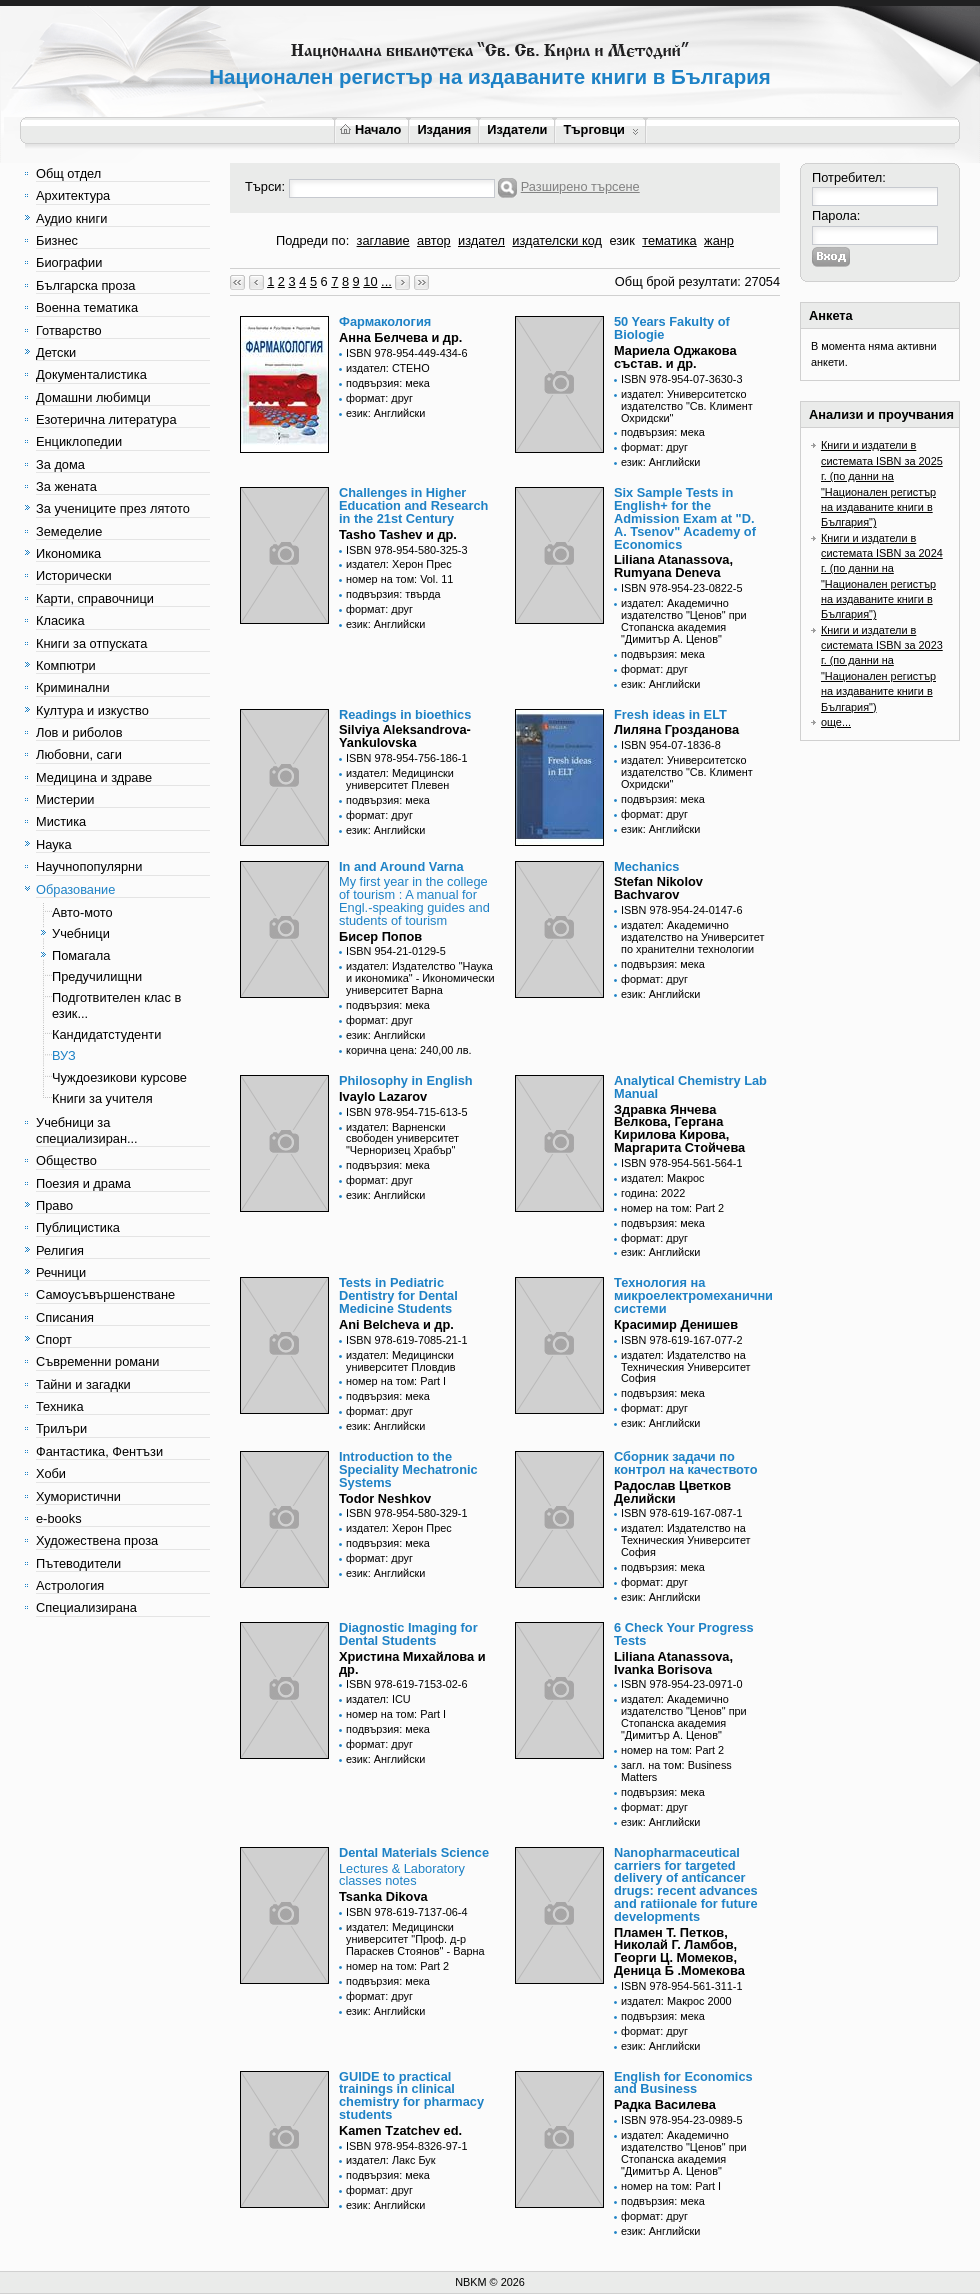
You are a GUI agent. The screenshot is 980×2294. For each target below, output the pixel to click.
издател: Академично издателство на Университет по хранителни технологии (692, 937)
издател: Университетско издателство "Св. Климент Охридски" (687, 406)
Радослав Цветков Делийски (672, 1492)
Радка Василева (665, 2104)
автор (434, 240)
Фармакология (385, 321)
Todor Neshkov (385, 1498)
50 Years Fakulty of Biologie (672, 328)
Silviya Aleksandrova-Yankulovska (405, 736)
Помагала (81, 955)
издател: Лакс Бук (391, 2160)
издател (481, 240)
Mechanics (646, 866)
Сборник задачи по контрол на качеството (686, 1463)
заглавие (383, 240)
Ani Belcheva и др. (396, 1324)
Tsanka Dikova (383, 1896)
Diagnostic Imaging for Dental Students (408, 1634)
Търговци (600, 129)
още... (836, 722)
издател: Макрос (662, 1178)
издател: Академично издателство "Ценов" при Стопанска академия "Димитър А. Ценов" (684, 621)
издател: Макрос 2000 (676, 2001)
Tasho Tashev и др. (398, 534)
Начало (370, 129)
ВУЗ (64, 1055)
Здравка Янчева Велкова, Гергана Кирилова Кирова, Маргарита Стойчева (679, 1128)
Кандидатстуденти (106, 1034)
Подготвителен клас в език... (116, 1005)
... (386, 281)
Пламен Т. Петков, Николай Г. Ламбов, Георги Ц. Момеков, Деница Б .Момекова (679, 1951)
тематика (669, 240)
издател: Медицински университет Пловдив (401, 1361)
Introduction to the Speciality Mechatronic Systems (408, 1469)
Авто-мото (82, 912)
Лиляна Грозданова (676, 729)
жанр (719, 240)
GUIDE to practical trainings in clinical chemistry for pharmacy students (411, 2095)
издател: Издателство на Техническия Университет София (686, 1367)
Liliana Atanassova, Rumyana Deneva (673, 566)
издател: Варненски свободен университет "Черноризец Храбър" (402, 1139)
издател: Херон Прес (399, 564)
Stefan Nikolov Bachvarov (658, 888)
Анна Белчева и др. (400, 337)
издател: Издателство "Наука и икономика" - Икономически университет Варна (420, 978)
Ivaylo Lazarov (383, 1096)
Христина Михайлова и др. (412, 1663)
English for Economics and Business (683, 2083)
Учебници (81, 933)
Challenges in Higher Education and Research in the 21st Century (413, 505)
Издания (444, 129)
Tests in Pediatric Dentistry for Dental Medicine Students (398, 1295)
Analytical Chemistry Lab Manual (690, 1087)
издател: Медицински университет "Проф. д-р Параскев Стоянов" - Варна (415, 1939)
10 (370, 281)
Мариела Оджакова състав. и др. (675, 357)
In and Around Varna (401, 866)
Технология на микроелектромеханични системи (693, 1295)
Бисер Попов (380, 936)
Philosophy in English (406, 1080)
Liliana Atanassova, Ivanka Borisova (673, 1663)
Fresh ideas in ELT (670, 714)
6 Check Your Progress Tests (684, 1634)
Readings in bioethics (405, 714)
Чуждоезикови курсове (119, 1077)
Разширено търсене (580, 186)
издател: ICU (378, 1699)
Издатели (517, 129)
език (621, 240)
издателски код (557, 240)
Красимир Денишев (676, 1324)
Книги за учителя (102, 1098)
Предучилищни (97, 976)
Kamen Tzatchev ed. (400, 2130)
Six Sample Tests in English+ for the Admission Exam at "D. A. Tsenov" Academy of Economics (685, 518)
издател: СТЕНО (388, 368)
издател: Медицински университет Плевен (400, 779)
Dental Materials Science (414, 1852)
